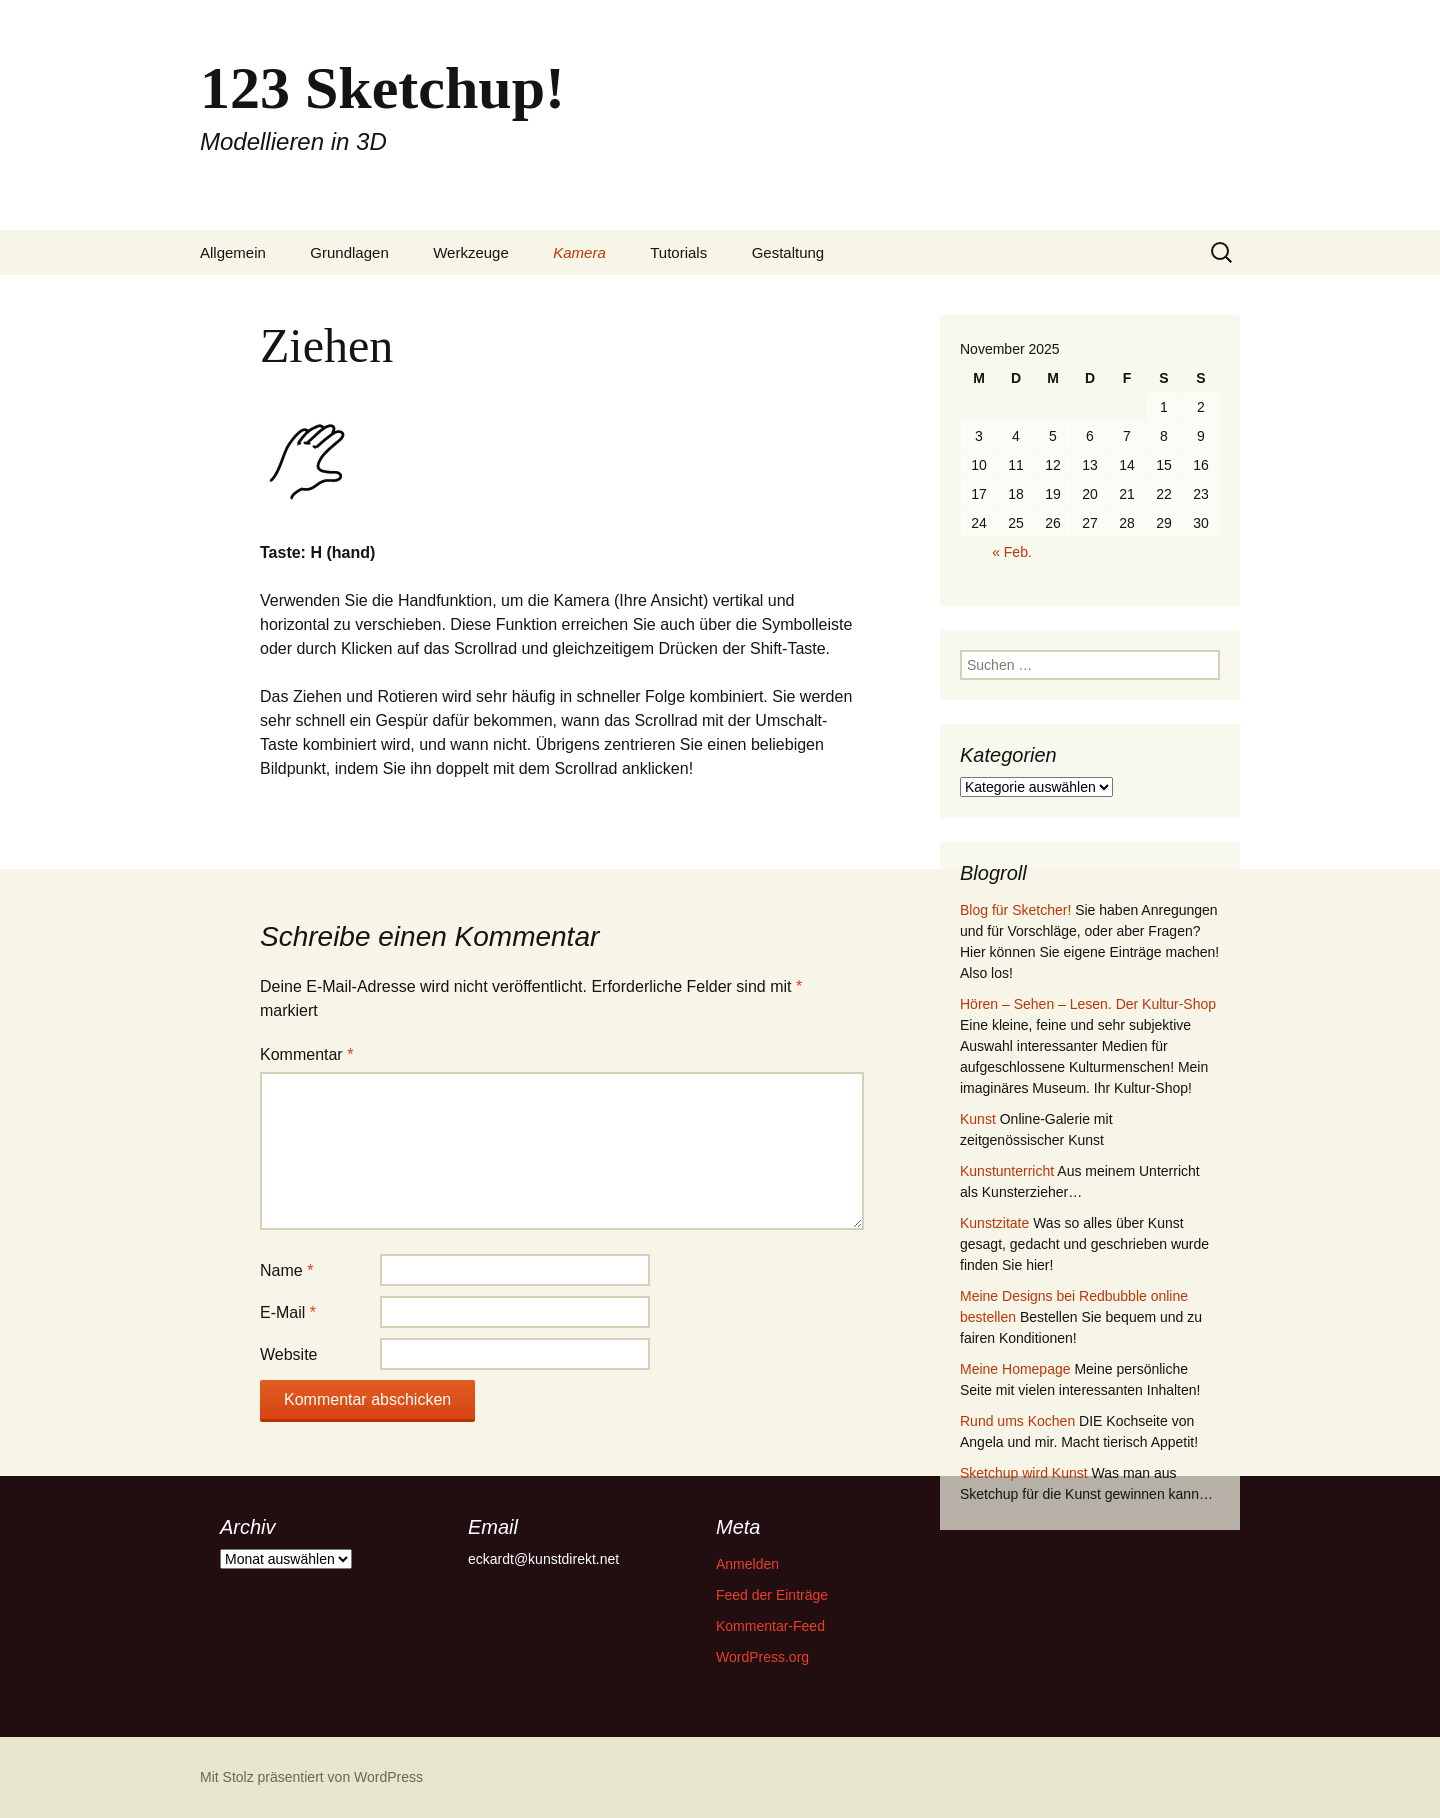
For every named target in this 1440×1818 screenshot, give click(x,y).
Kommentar (306, 1054)
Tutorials (678, 252)
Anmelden (747, 1564)
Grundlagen (349, 252)
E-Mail (288, 1312)
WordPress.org (762, 1657)
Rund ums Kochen (1017, 1421)
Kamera (579, 252)
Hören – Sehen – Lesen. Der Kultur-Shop (1088, 1004)
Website (289, 1354)
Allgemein (233, 252)
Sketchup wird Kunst (1024, 1473)
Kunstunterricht (1007, 1171)
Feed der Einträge (772, 1595)
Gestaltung (788, 252)
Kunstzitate (994, 1223)
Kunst (978, 1119)
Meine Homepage (1015, 1369)
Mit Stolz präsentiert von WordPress (311, 1777)
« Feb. (1012, 552)
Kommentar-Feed (770, 1626)
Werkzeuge (471, 252)
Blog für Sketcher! (1015, 910)
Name (286, 1270)
